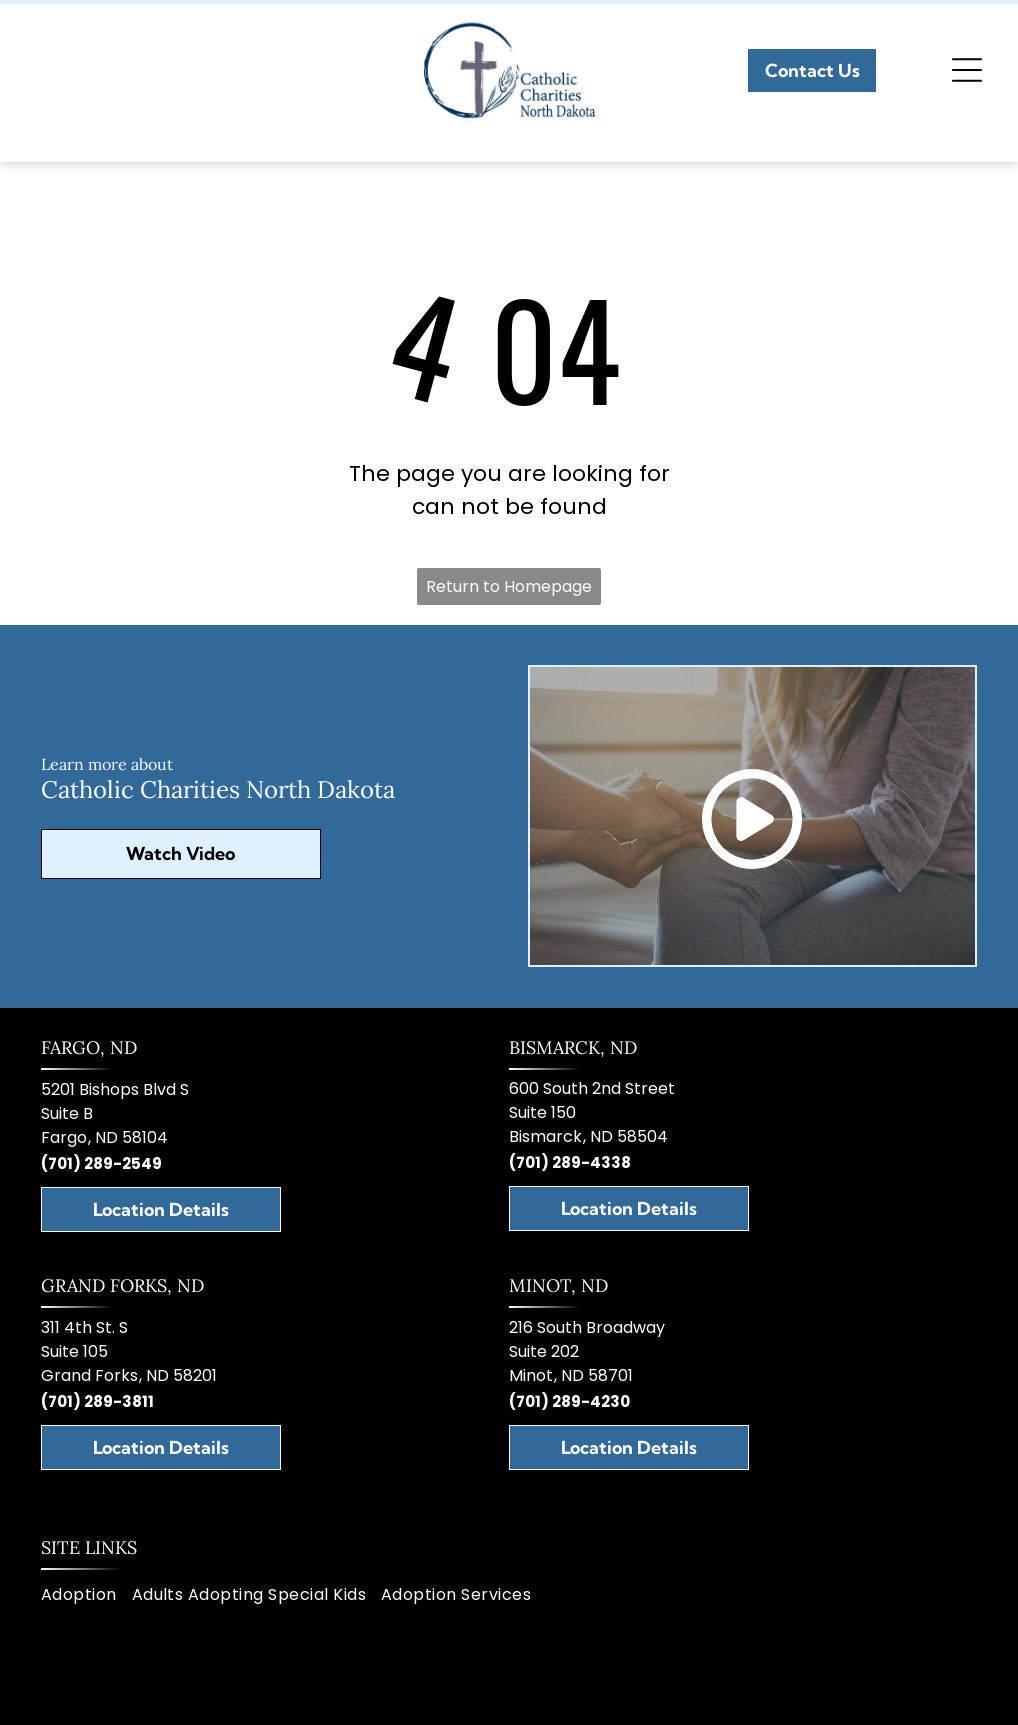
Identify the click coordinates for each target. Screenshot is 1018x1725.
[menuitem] (86, 1595)
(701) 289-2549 (101, 1163)
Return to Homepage (509, 586)
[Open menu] (967, 70)
